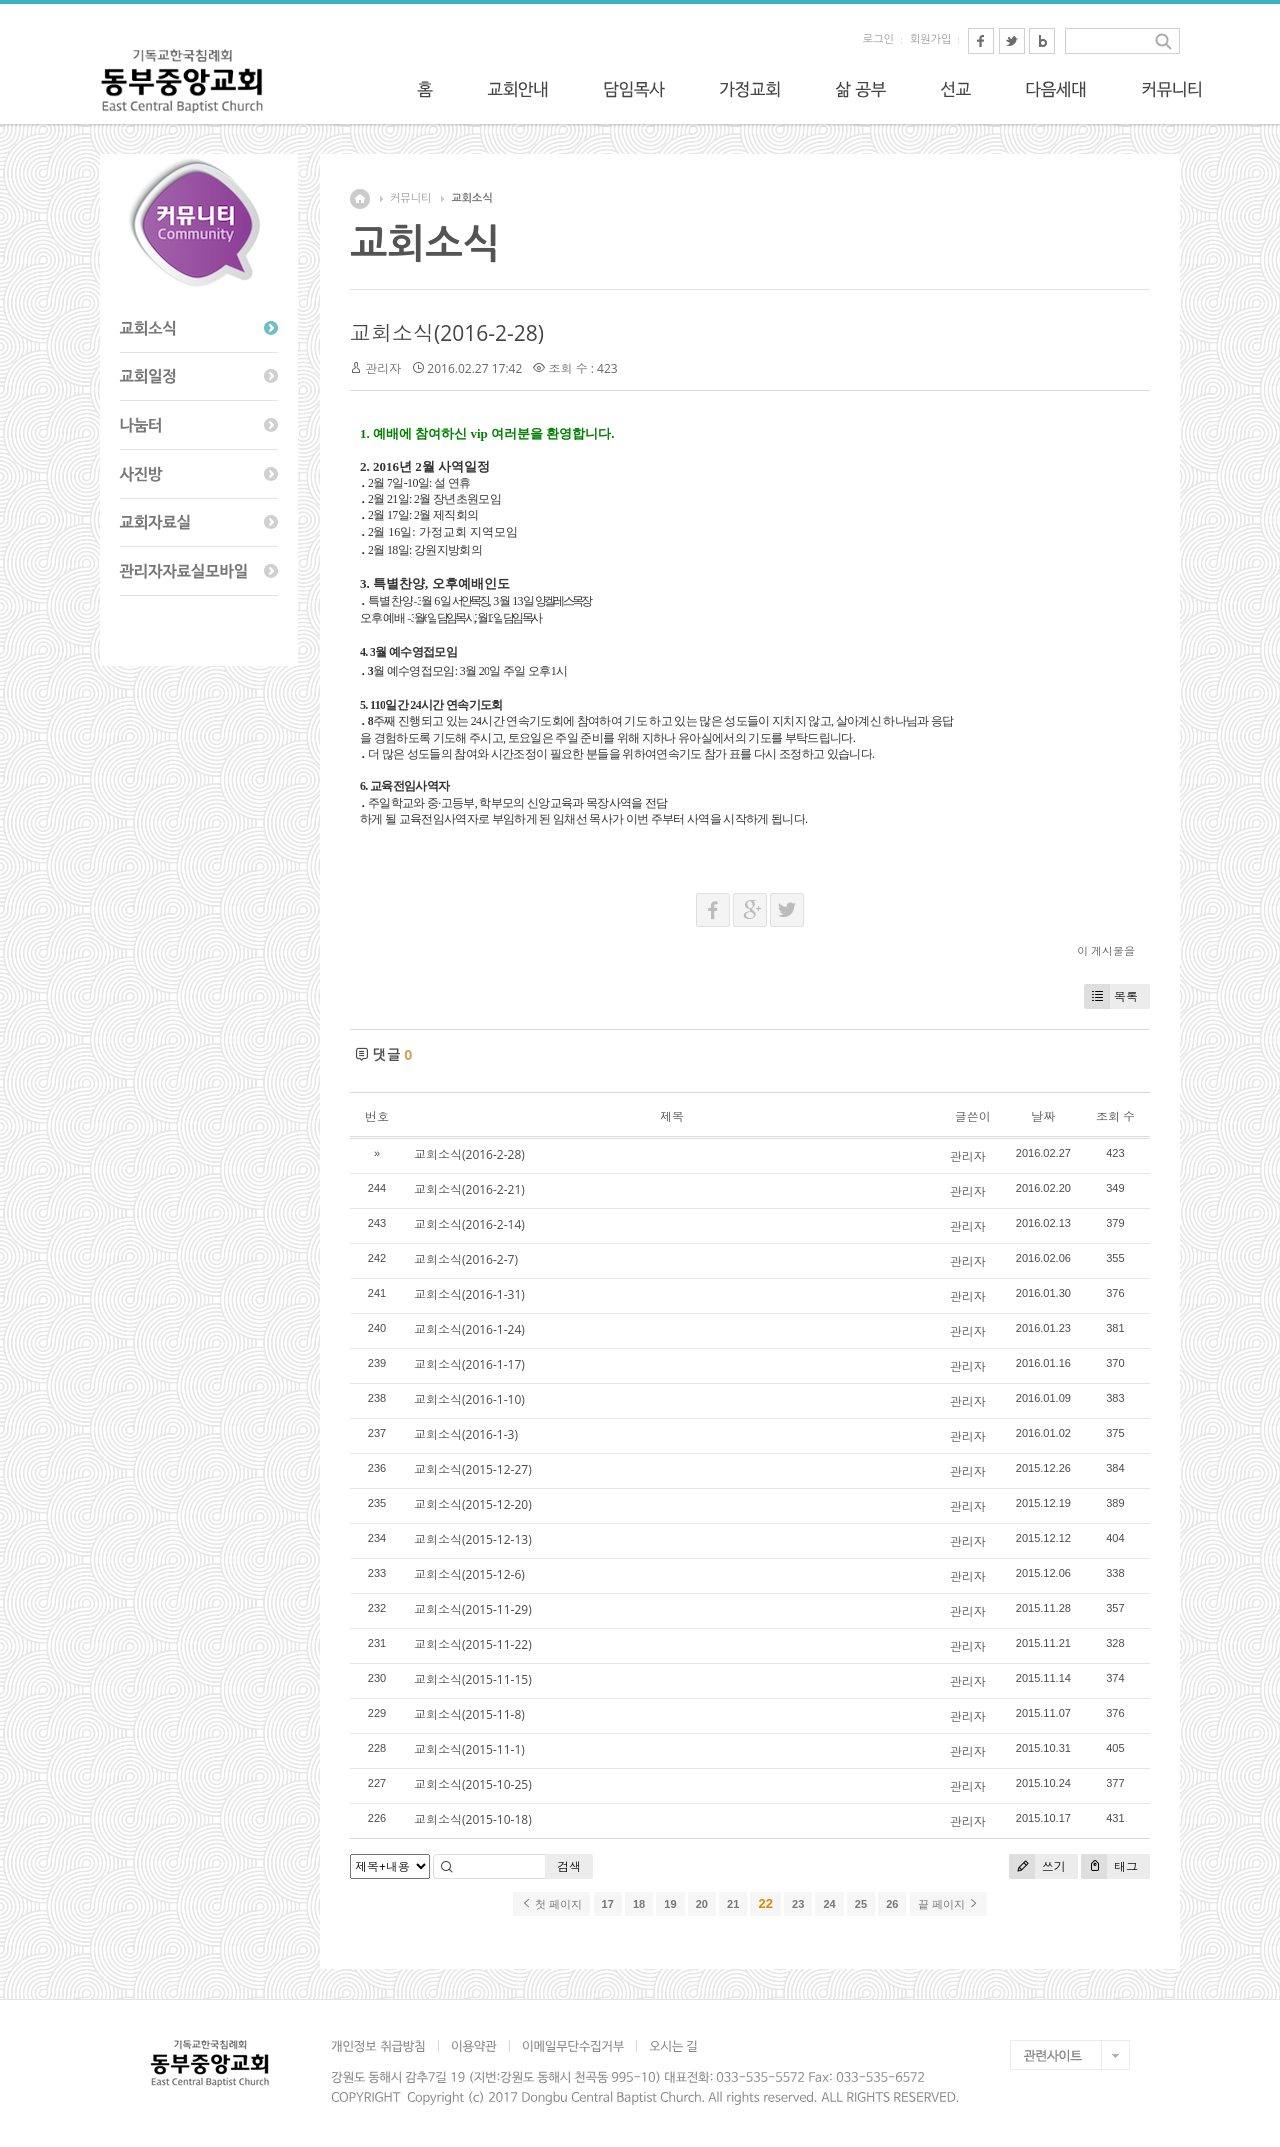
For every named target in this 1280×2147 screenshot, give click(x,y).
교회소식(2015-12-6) (469, 1574)
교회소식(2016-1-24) (469, 1329)
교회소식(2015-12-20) (473, 1504)
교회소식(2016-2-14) (469, 1224)
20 (702, 1904)
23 (798, 1904)
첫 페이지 (551, 1904)
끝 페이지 (948, 1904)
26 (892, 1904)
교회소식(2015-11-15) (473, 1679)
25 (861, 1904)
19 (670, 1904)
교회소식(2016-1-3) (466, 1434)
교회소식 (471, 198)
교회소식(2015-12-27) (473, 1469)
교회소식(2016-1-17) (469, 1364)
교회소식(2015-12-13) (473, 1539)
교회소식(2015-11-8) (469, 1714)
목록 (1111, 996)
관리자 (383, 368)
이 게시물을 (1106, 950)
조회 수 (1115, 1116)
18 (639, 1904)
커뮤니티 (410, 198)
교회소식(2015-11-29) (473, 1609)
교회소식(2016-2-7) (466, 1259)
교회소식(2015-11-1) (469, 1749)
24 (829, 1904)
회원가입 (930, 39)
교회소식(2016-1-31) (469, 1294)
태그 (1109, 1866)
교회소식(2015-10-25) (473, 1784)
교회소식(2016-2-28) (447, 333)
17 (608, 1904)
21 (733, 1904)
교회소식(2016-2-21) (469, 1189)
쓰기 (1037, 1866)
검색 (569, 1866)
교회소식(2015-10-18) (473, 1819)
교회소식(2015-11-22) (473, 1644)
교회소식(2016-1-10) (469, 1399)
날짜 (1043, 1116)
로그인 (878, 39)
